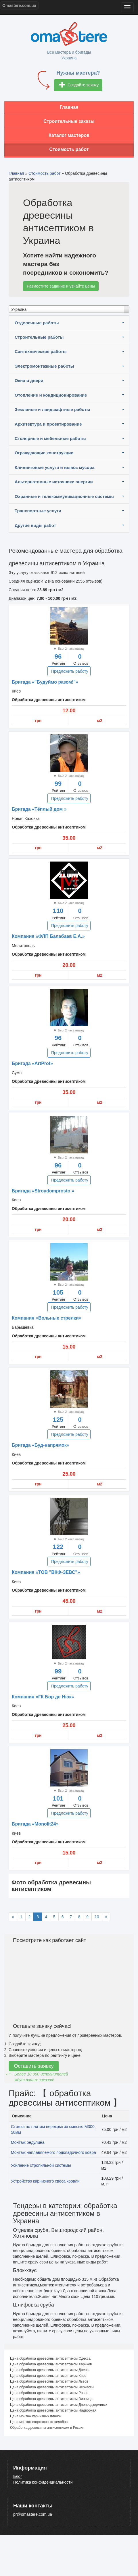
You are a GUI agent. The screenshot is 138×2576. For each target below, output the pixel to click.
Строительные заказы (69, 121)
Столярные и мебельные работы (50, 438)
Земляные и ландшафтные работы (52, 409)
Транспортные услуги (38, 510)
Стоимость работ (69, 149)
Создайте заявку (79, 85)
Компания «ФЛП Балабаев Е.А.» (48, 936)
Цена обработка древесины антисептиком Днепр (49, 2370)
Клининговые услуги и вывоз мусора (55, 467)
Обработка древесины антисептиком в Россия (47, 2428)
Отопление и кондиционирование (51, 395)
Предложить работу (69, 671)
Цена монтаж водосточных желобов (39, 2422)
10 (97, 1916)
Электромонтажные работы (44, 366)
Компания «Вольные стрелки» (46, 1318)
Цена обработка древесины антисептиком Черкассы (52, 2387)
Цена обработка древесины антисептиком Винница (51, 2399)
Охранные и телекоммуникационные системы (64, 496)
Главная (69, 107)
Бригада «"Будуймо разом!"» (45, 682)
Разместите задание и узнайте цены (61, 286)
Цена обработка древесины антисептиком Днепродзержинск (58, 2405)
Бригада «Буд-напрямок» (40, 1445)
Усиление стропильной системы (41, 2165)
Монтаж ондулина (28, 2142)
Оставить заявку (34, 2066)
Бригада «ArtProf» (32, 1063)
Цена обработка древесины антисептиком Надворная (53, 2410)
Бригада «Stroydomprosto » (43, 1190)
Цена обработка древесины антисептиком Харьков (51, 2364)
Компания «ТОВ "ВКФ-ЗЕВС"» (46, 1572)
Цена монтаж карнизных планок (35, 2416)
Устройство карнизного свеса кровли (45, 2181)
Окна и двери (29, 380)
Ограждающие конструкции (44, 452)
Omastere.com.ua (19, 5)
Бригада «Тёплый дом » (39, 809)
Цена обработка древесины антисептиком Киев (48, 2376)
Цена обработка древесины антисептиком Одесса (50, 2358)
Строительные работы (39, 337)
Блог (17, 2476)
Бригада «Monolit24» (35, 1824)
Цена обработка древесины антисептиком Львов (49, 2381)
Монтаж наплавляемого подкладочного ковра (53, 2152)
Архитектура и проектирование (48, 424)
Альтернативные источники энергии (54, 481)
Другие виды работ (35, 525)
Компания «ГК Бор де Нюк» (43, 1696)
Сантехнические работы (41, 351)
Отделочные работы (37, 322)
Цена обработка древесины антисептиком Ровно (49, 2393)
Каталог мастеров (69, 135)
